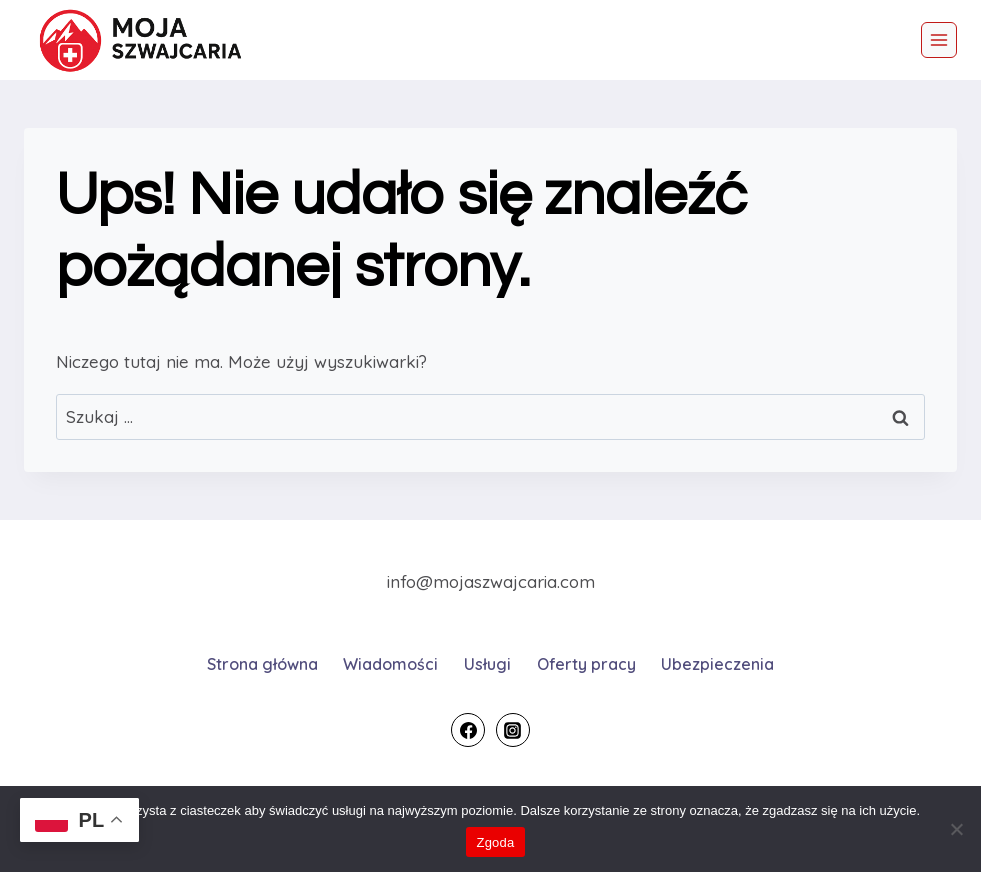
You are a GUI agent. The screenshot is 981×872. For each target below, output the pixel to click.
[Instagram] (513, 730)
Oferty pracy (586, 664)
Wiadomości (390, 664)
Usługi (487, 664)
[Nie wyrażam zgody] (956, 829)
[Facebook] (468, 730)
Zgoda (495, 842)
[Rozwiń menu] (939, 40)
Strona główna (262, 664)
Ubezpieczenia (717, 664)
